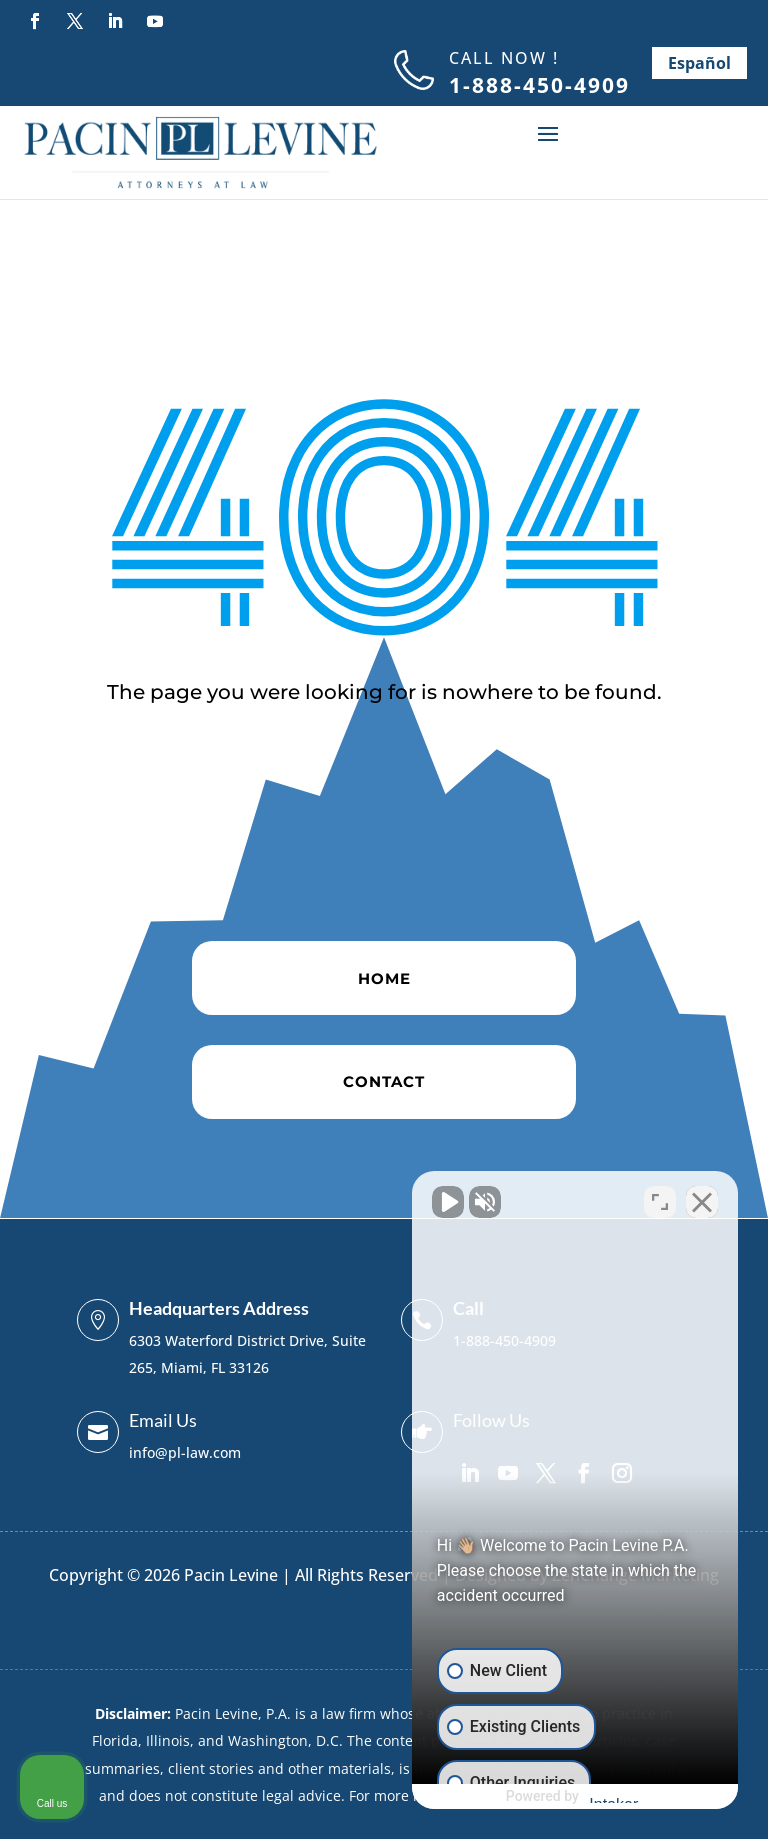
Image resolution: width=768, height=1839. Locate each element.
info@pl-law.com (185, 1452)
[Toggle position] (660, 1200)
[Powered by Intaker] (597, 1797)
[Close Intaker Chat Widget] (702, 1200)
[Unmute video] (414, 1200)
